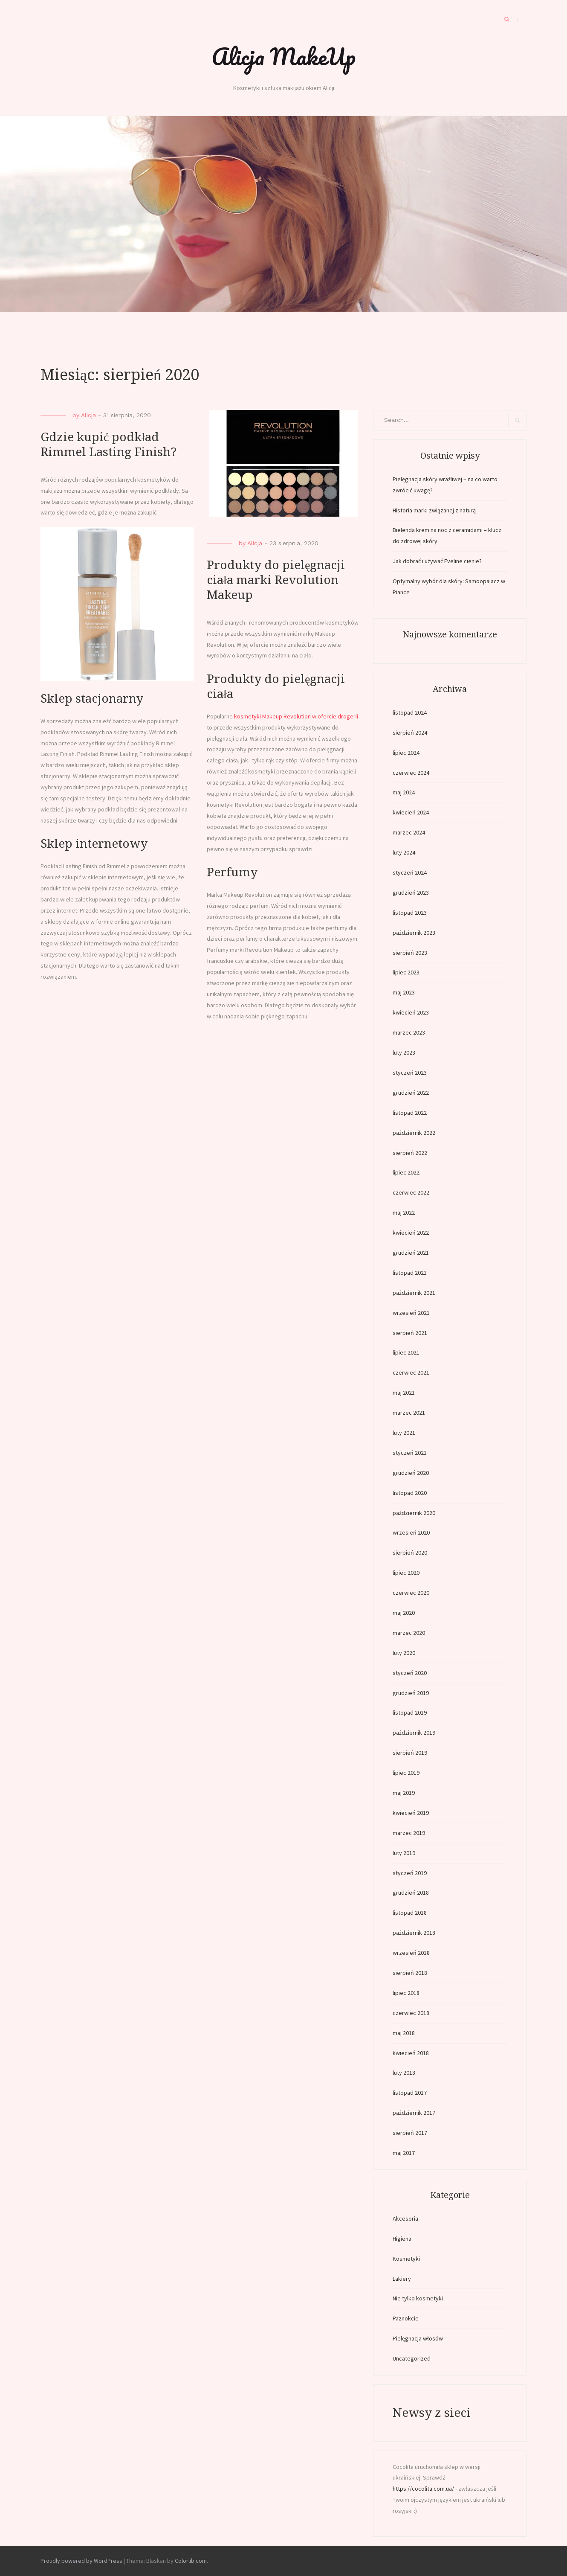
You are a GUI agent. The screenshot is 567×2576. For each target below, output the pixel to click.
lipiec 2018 (406, 1993)
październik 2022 (414, 1133)
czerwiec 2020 (411, 1592)
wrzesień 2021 (411, 1313)
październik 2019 (414, 1732)
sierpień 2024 (410, 732)
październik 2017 (414, 2113)
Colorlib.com (191, 2560)
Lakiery (402, 2278)
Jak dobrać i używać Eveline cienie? (437, 561)
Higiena (402, 2238)
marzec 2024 (409, 832)
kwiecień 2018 (411, 2053)
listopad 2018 (410, 1912)
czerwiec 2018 (411, 2013)
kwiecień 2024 (411, 812)
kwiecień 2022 (411, 1232)
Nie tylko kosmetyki (418, 2298)
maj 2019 (404, 1793)
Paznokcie (406, 2318)
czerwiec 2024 (411, 772)
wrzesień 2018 (411, 1953)
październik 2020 (414, 1513)
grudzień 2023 (411, 892)
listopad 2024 (410, 712)
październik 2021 (414, 1293)
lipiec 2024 (406, 752)
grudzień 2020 (411, 1473)
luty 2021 (404, 1432)
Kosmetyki (406, 2258)
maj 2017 (404, 2153)
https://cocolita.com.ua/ (423, 2488)
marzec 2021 (409, 1412)
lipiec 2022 (406, 1172)
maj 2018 (404, 2033)
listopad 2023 (410, 912)
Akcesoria (405, 2218)
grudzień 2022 (411, 1092)
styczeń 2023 (410, 1072)
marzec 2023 (409, 1032)
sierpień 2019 (410, 1752)
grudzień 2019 (411, 1693)
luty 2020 (404, 1653)
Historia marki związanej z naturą (434, 510)
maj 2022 (404, 1212)
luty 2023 (404, 1052)
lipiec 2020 (406, 1572)
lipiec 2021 (406, 1352)
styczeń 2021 (410, 1453)
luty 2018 (404, 2072)
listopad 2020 (410, 1493)
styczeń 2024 (410, 872)
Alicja (88, 415)
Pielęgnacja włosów (418, 2338)
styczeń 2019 (410, 1873)
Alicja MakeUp (283, 56)
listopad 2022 (410, 1112)
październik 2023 (414, 932)
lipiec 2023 (406, 972)
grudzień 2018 (411, 1892)
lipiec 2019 (406, 1772)
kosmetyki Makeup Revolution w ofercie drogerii (296, 716)
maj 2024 (404, 792)
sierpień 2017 (410, 2133)
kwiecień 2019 (411, 1813)
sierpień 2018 (410, 1973)
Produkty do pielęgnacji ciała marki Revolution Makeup (276, 580)
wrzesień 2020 (411, 1532)
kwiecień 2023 (411, 1012)
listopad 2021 (410, 1272)
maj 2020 (404, 1613)
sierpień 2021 (410, 1333)
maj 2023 (404, 992)
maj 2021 (404, 1392)
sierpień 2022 (410, 1153)
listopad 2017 (410, 2092)
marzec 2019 (409, 1833)
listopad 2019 (410, 1712)
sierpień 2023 (410, 953)
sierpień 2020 (410, 1552)
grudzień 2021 (411, 1252)
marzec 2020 (409, 1633)
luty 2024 (404, 852)
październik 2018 (414, 1932)
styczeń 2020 (410, 1673)
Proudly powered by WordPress (81, 2560)
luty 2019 (404, 1853)
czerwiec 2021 (411, 1372)
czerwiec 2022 (411, 1192)
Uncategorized (412, 2358)
